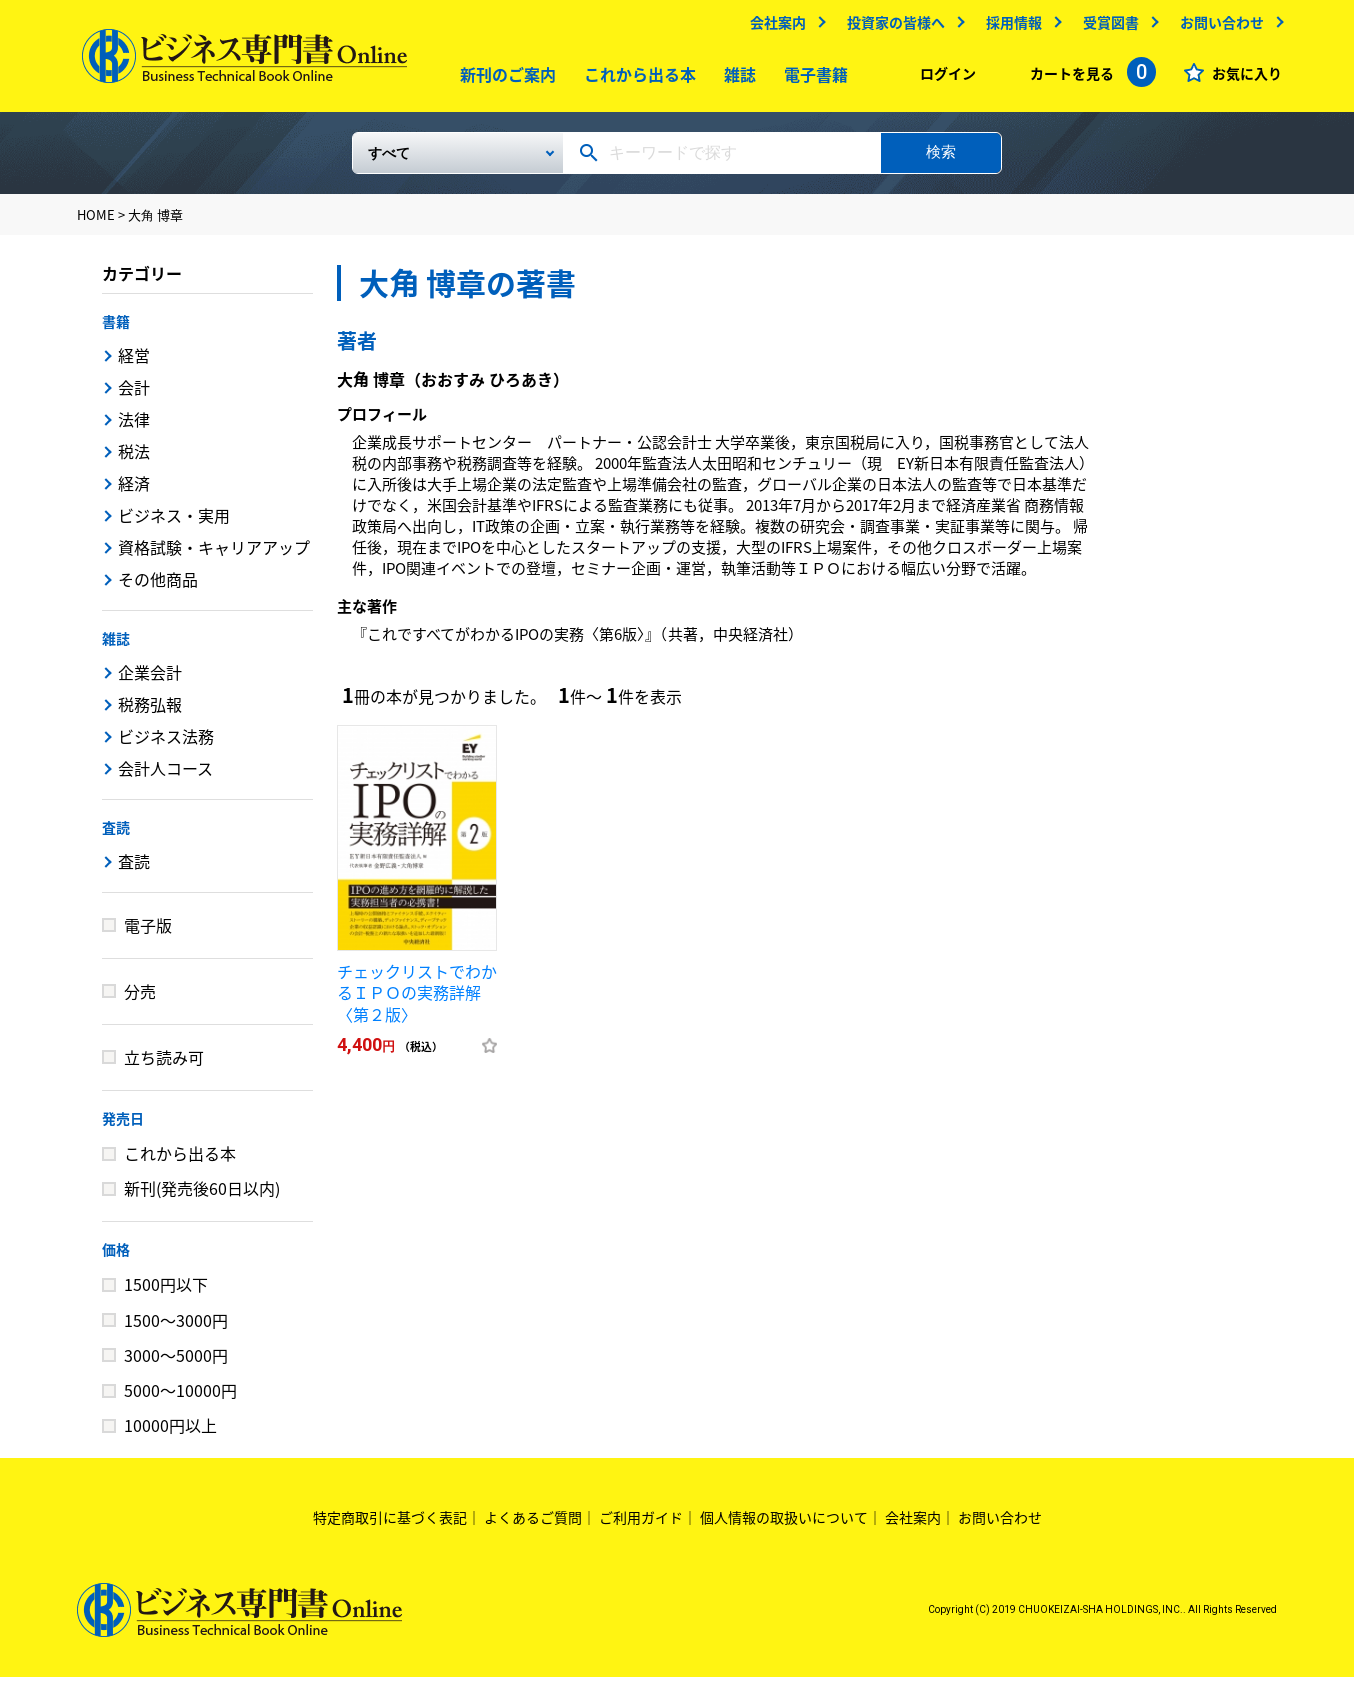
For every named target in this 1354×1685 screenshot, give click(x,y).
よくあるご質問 (533, 1525)
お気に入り (1242, 78)
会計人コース (165, 776)
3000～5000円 (176, 1363)
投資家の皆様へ (891, 27)
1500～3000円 (176, 1328)
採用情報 (1009, 27)
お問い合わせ (1217, 27)
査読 (116, 835)
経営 (134, 363)
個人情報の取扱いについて (784, 1525)
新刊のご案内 (504, 79)
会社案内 (773, 27)
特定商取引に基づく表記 (390, 1525)
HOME (96, 222)
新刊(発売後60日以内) (202, 1196)
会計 (134, 395)
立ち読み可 (164, 1065)
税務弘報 (150, 712)
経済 (134, 491)
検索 (941, 159)
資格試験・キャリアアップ (214, 555)
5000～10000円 (180, 1398)
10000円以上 (170, 1433)
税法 (134, 459)
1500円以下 (166, 1292)
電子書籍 (812, 79)
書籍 (116, 329)
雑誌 (736, 79)
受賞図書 (1106, 27)
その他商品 (158, 587)
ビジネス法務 (166, 744)
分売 (140, 999)
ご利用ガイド (641, 1525)
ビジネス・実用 (174, 523)
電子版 (148, 933)
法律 (134, 427)
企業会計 (150, 680)
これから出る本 (636, 79)
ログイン (943, 78)
